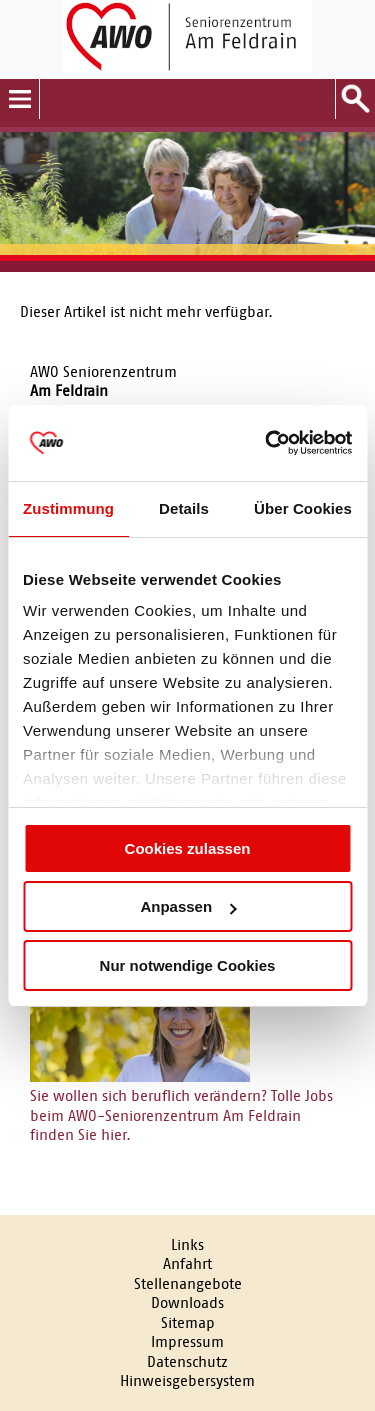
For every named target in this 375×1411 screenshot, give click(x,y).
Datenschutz (187, 1361)
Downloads (187, 1302)
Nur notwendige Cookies (188, 965)
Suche (355, 99)
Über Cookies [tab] (303, 508)
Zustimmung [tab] (68, 508)
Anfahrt (187, 1263)
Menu (20, 99)
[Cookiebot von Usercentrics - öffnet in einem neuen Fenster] (267, 443)
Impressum (187, 1341)
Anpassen (188, 906)
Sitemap (188, 1322)
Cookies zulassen (188, 848)
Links (187, 1244)
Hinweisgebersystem (187, 1380)
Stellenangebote (188, 1283)
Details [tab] (184, 508)
